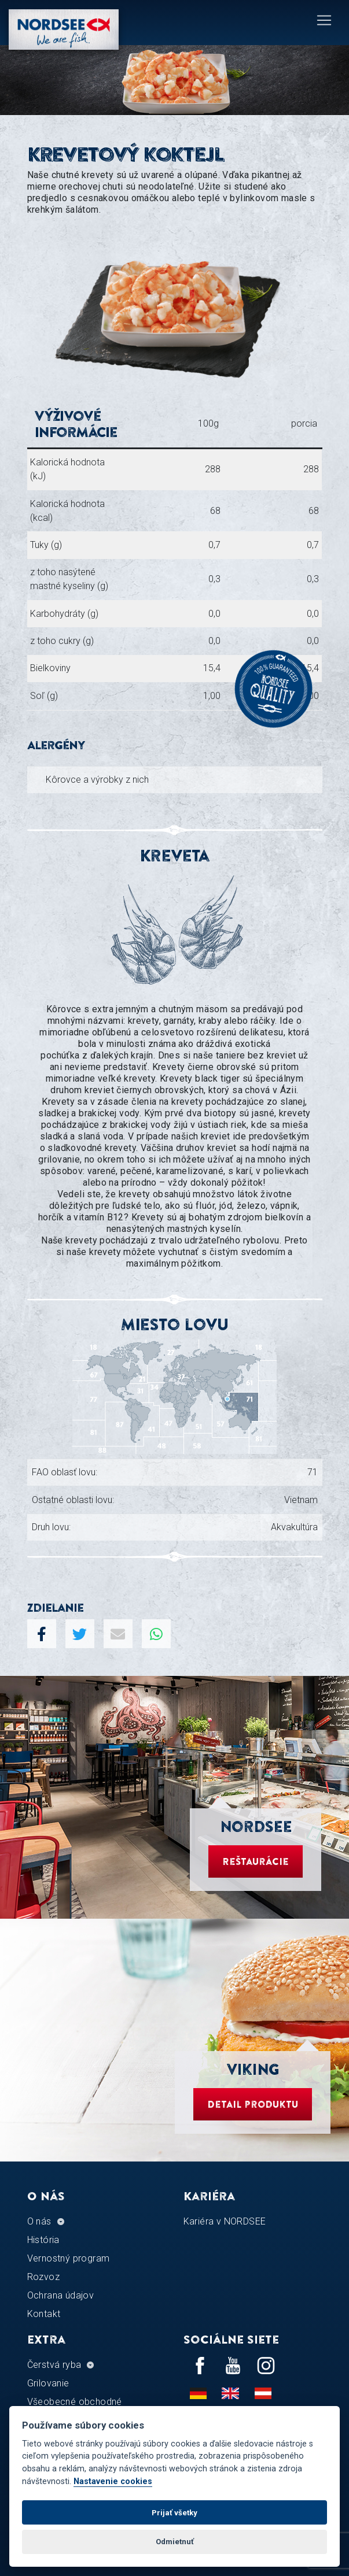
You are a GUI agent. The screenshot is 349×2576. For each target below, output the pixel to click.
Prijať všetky (174, 2512)
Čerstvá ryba (54, 2364)
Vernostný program (68, 2258)
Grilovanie (48, 2383)
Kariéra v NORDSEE (224, 2221)
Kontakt (44, 2313)
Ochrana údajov (60, 2295)
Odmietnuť (175, 2541)
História (43, 2239)
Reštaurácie (255, 1861)
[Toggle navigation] (324, 20)
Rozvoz (43, 2276)
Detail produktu (252, 2104)
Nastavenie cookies (113, 2481)
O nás (39, 2221)
